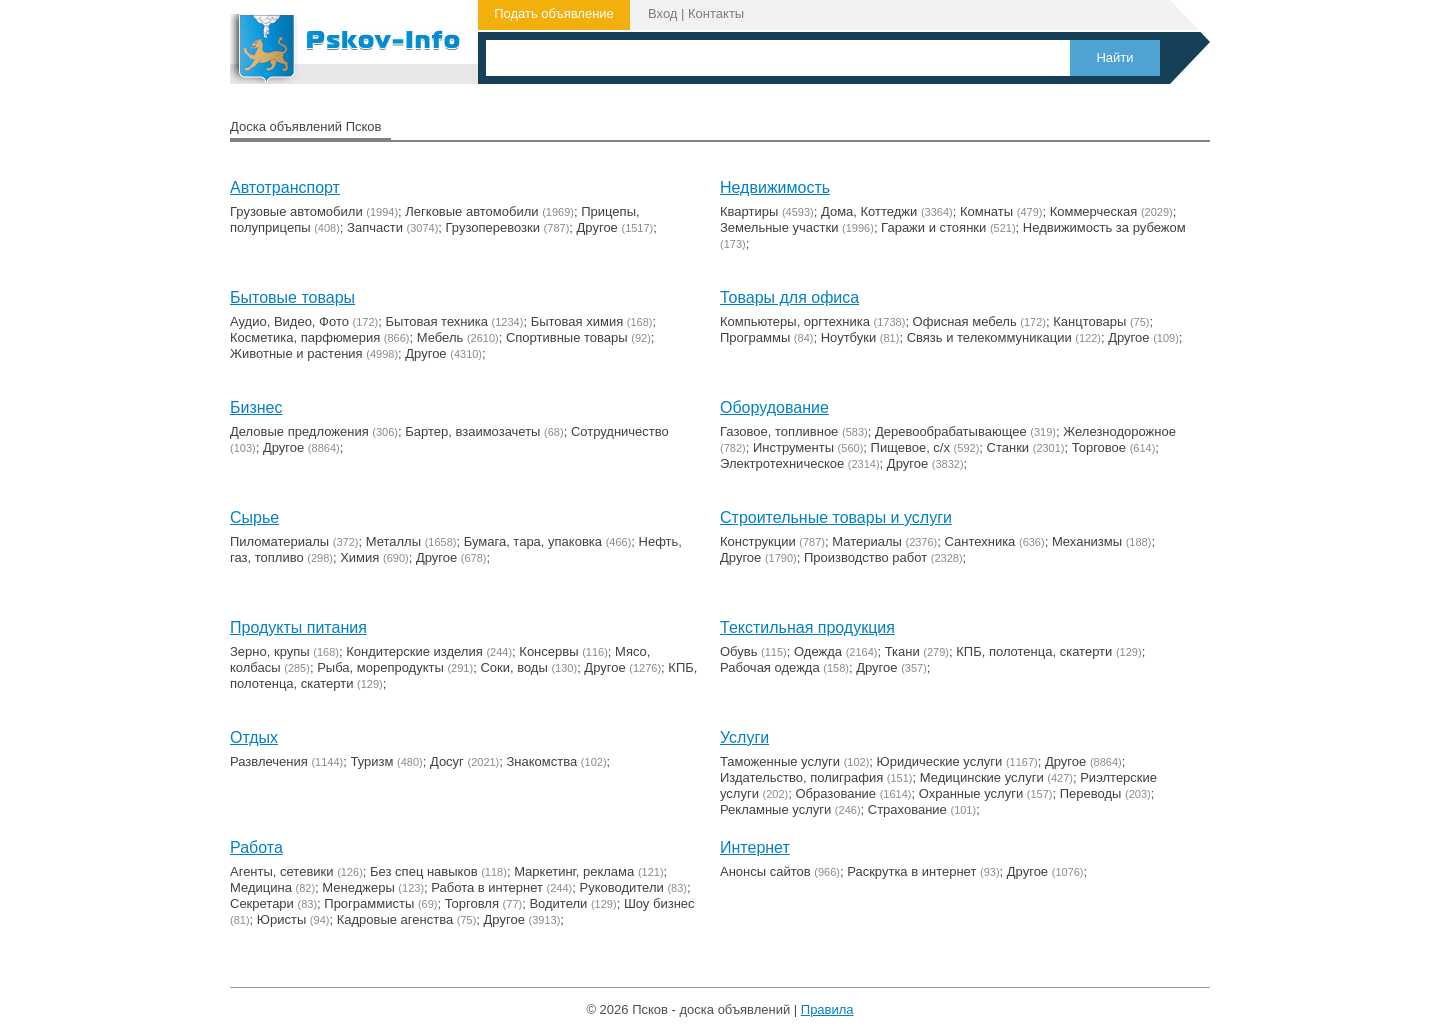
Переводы (1091, 793)
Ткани (902, 651)
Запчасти (375, 227)
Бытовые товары (292, 297)
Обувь (738, 651)
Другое (597, 227)
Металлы (393, 541)
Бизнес (256, 407)
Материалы (867, 541)
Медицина (261, 887)
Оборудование (774, 407)
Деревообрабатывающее (951, 431)
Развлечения (269, 761)
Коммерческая (1094, 211)
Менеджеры (358, 887)
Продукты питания (298, 627)
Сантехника (980, 541)
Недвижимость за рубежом (1104, 227)
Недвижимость (775, 187)
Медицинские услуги (982, 777)
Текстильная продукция (807, 627)
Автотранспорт (285, 187)
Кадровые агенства (395, 919)
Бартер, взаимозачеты (472, 431)
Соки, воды (513, 667)
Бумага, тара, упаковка (533, 541)
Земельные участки (779, 227)
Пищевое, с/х (910, 447)
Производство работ (865, 557)
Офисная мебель (965, 321)
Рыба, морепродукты (380, 667)
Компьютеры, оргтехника (795, 321)
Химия (359, 557)
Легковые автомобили (471, 211)
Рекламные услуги (775, 809)
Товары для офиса (789, 297)
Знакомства (542, 761)
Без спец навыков (424, 871)
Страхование (907, 809)
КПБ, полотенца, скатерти (1034, 651)
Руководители (622, 887)
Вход (662, 13)
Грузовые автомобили (296, 211)
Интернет (755, 847)
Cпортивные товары (567, 337)
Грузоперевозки (493, 227)
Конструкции (758, 541)
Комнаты (986, 211)
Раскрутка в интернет (911, 871)
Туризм (371, 761)
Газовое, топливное (779, 431)
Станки (1008, 447)
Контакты (716, 13)
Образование (836, 793)
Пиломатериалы (279, 541)
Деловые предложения (299, 431)
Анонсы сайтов (765, 871)
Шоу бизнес (659, 903)
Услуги (744, 737)
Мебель (440, 337)
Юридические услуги (940, 761)
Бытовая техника (437, 321)
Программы (755, 337)
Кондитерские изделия (414, 651)
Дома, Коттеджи (869, 211)
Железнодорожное (1119, 431)
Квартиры (749, 211)
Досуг (447, 761)
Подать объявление (554, 13)
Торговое (1099, 447)
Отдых (254, 737)
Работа (256, 847)
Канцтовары (1089, 321)
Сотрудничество (620, 431)
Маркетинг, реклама (574, 871)
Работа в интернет (487, 887)
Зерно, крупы (270, 651)
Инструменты (793, 447)
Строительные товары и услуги (836, 517)
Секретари (262, 903)
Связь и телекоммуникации (989, 337)
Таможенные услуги (780, 761)
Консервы (548, 651)
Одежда (818, 651)
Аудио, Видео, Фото (289, 321)
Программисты (369, 903)
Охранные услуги (971, 793)
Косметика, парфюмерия (305, 337)
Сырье (254, 517)
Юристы (281, 919)
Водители (558, 903)
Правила (827, 1009)
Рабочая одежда (770, 667)
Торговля (472, 903)
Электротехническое (782, 463)
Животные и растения (296, 353)
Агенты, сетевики (282, 871)
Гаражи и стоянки (933, 227)
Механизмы (1087, 541)
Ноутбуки (849, 337)
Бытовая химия (577, 321)
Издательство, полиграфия (801, 777)
